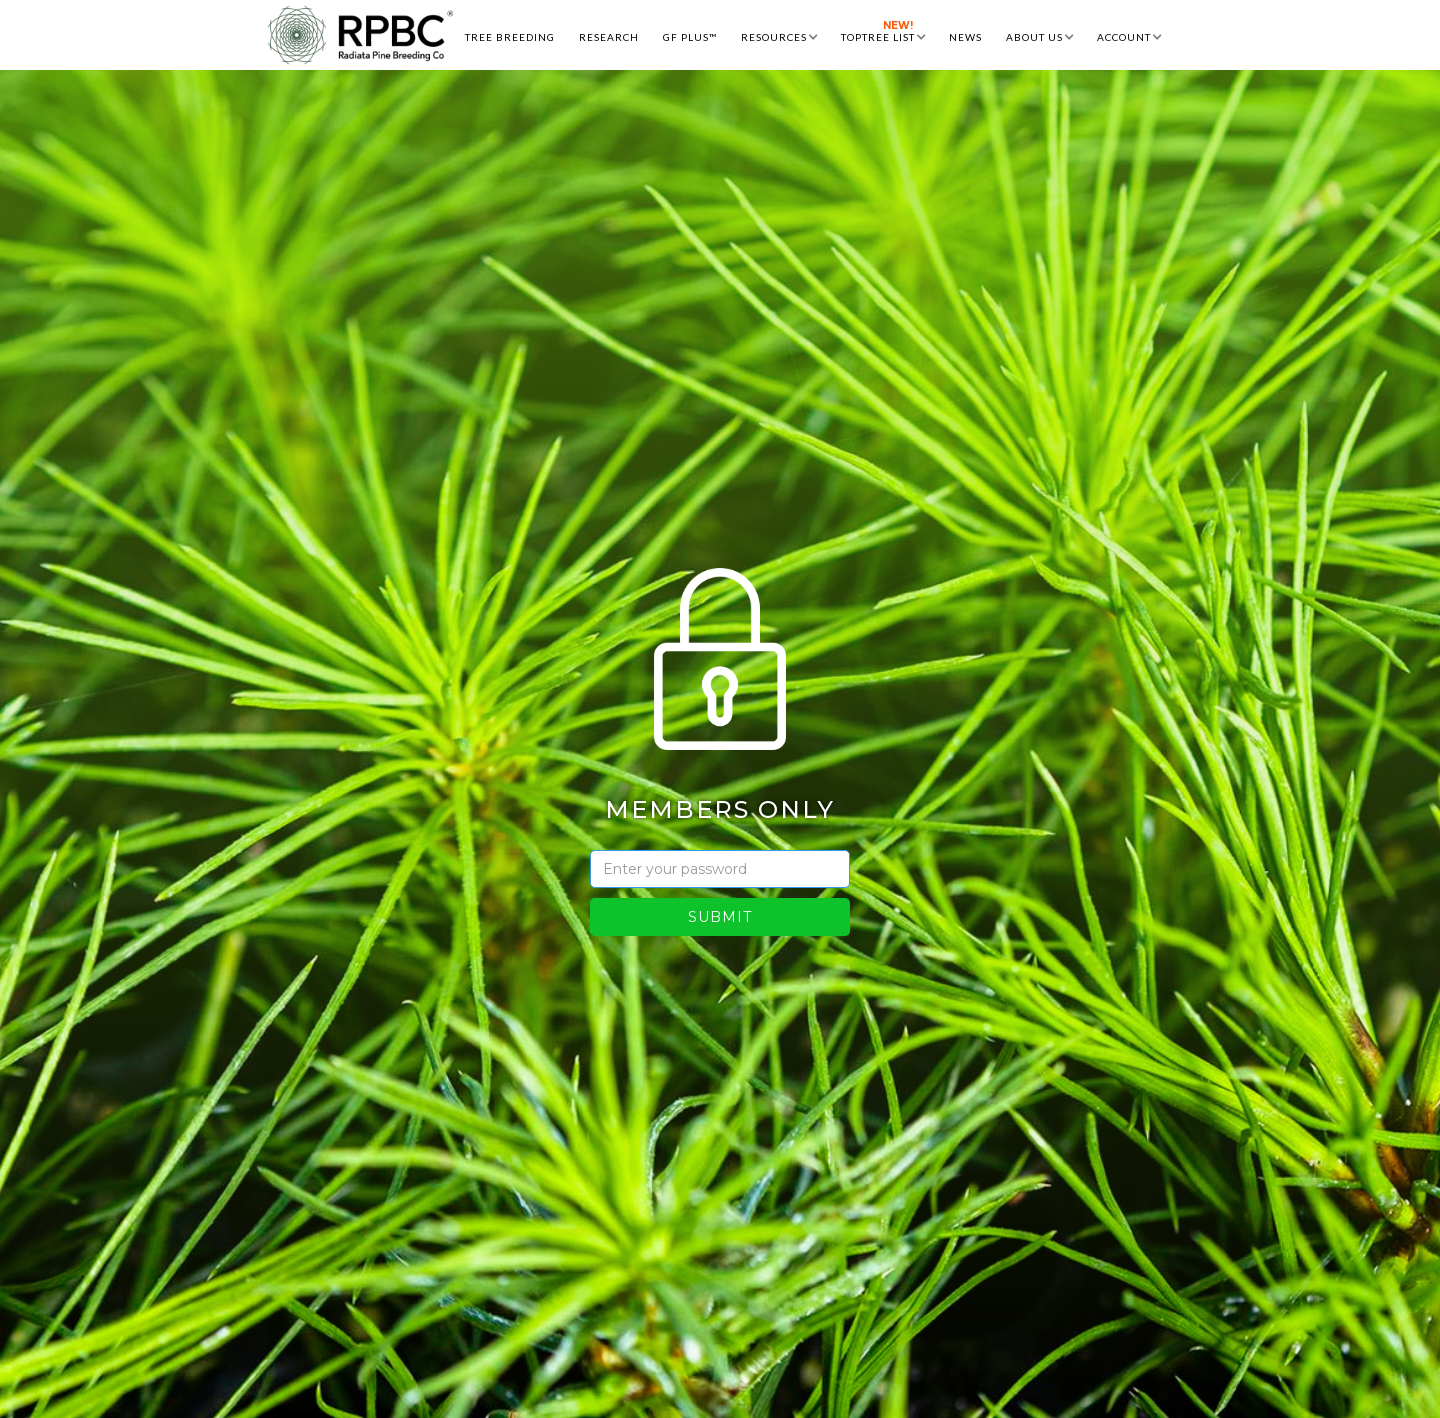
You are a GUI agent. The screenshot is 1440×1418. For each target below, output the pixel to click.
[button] (779, 35)
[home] (360, 35)
